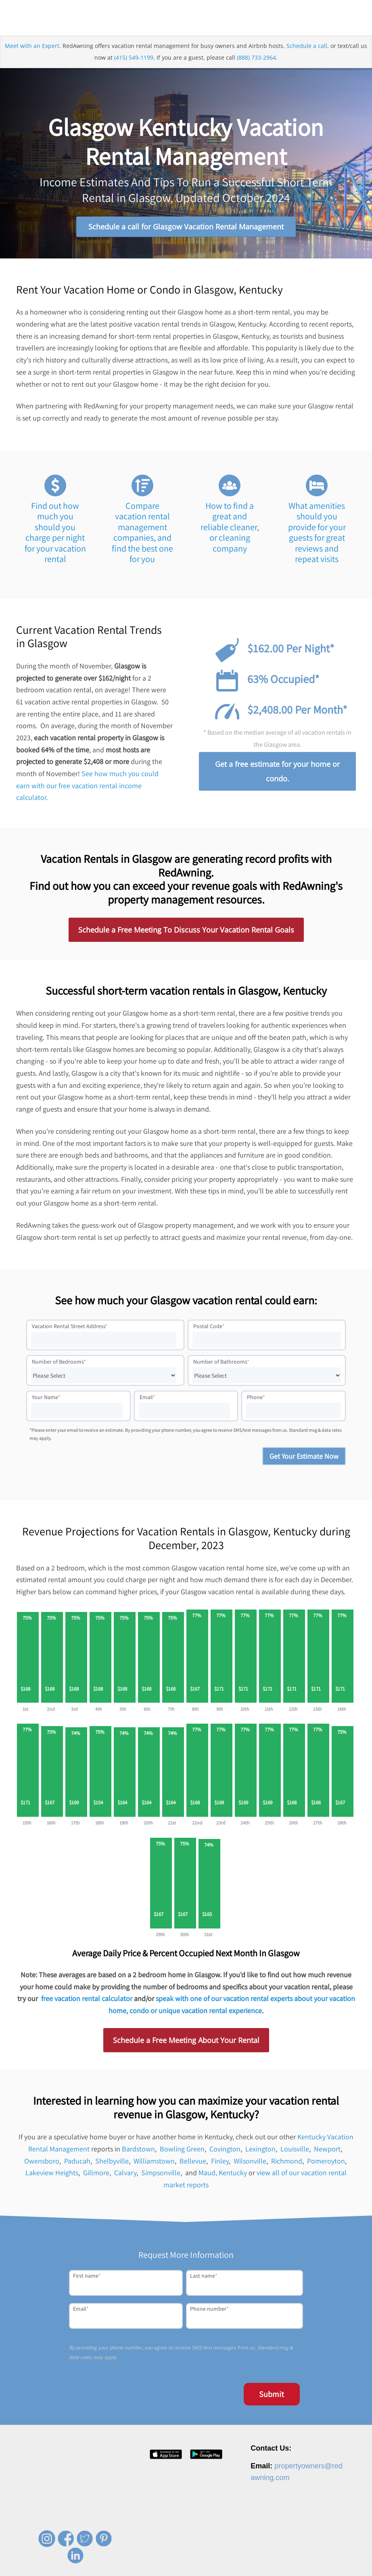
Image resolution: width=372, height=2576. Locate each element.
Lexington (260, 2149)
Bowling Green (182, 2149)
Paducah (77, 2161)
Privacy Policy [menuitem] (253, 2568)
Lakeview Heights (51, 2173)
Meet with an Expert (32, 46)
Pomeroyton (326, 2161)
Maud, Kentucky (223, 2173)
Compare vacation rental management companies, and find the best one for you (142, 533)
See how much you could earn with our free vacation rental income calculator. (87, 786)
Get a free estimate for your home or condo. (277, 772)
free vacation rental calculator (86, 1999)
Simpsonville (160, 2173)
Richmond (286, 2161)
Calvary (125, 2173)
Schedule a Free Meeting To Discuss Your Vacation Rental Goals (186, 930)
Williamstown (154, 2161)
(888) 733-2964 (256, 58)
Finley (220, 2161)
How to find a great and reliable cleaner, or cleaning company (230, 528)
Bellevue (193, 2161)
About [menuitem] (149, 2568)
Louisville (294, 2149)
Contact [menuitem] (220, 2568)
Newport (327, 2149)
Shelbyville (112, 2161)
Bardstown (138, 2149)
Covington (224, 2149)
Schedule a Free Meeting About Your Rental (186, 2041)
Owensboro (41, 2161)
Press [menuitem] (197, 2568)
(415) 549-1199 (133, 58)
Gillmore (96, 2173)
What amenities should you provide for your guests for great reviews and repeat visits (317, 533)
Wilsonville (250, 2161)
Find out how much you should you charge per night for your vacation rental (55, 533)
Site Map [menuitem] (333, 2568)
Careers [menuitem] (173, 2568)
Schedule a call (306, 46)
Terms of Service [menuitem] (295, 2568)
